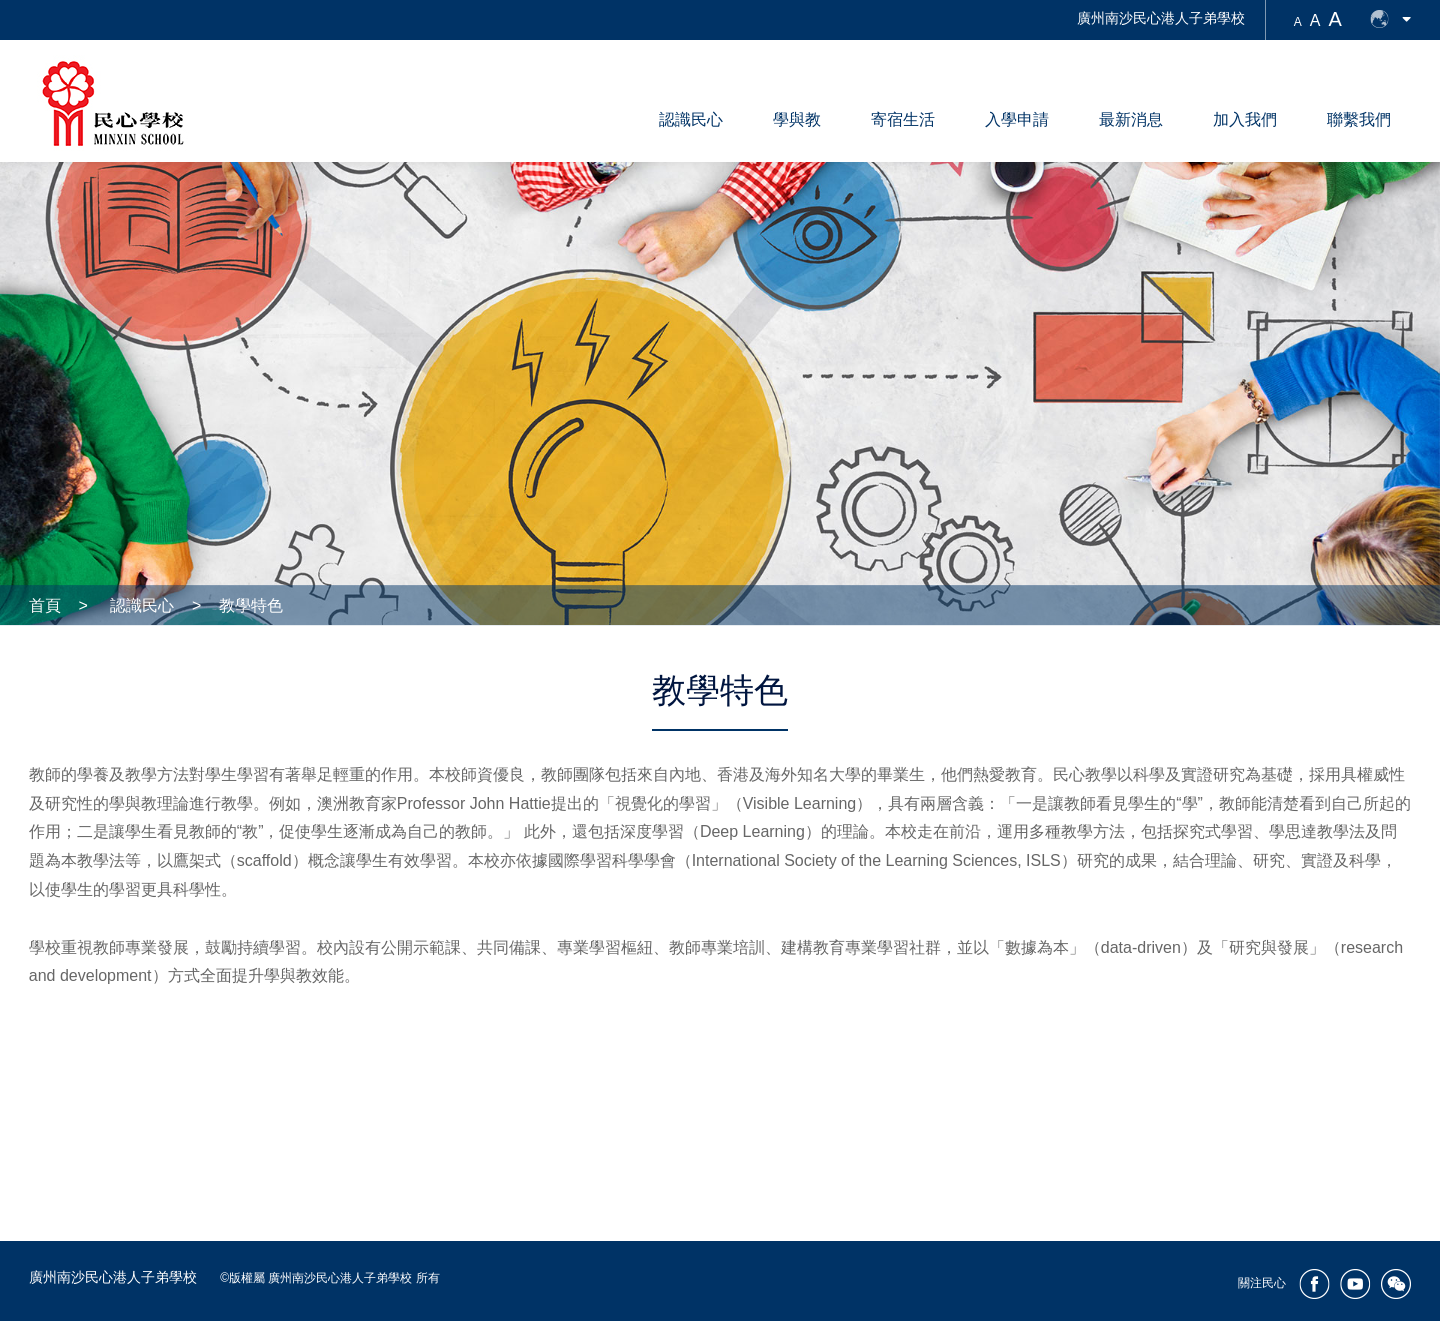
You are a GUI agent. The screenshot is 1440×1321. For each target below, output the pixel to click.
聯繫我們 (1359, 119)
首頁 (45, 605)
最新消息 (1131, 119)
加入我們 (1245, 119)
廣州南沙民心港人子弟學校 (1161, 18)
